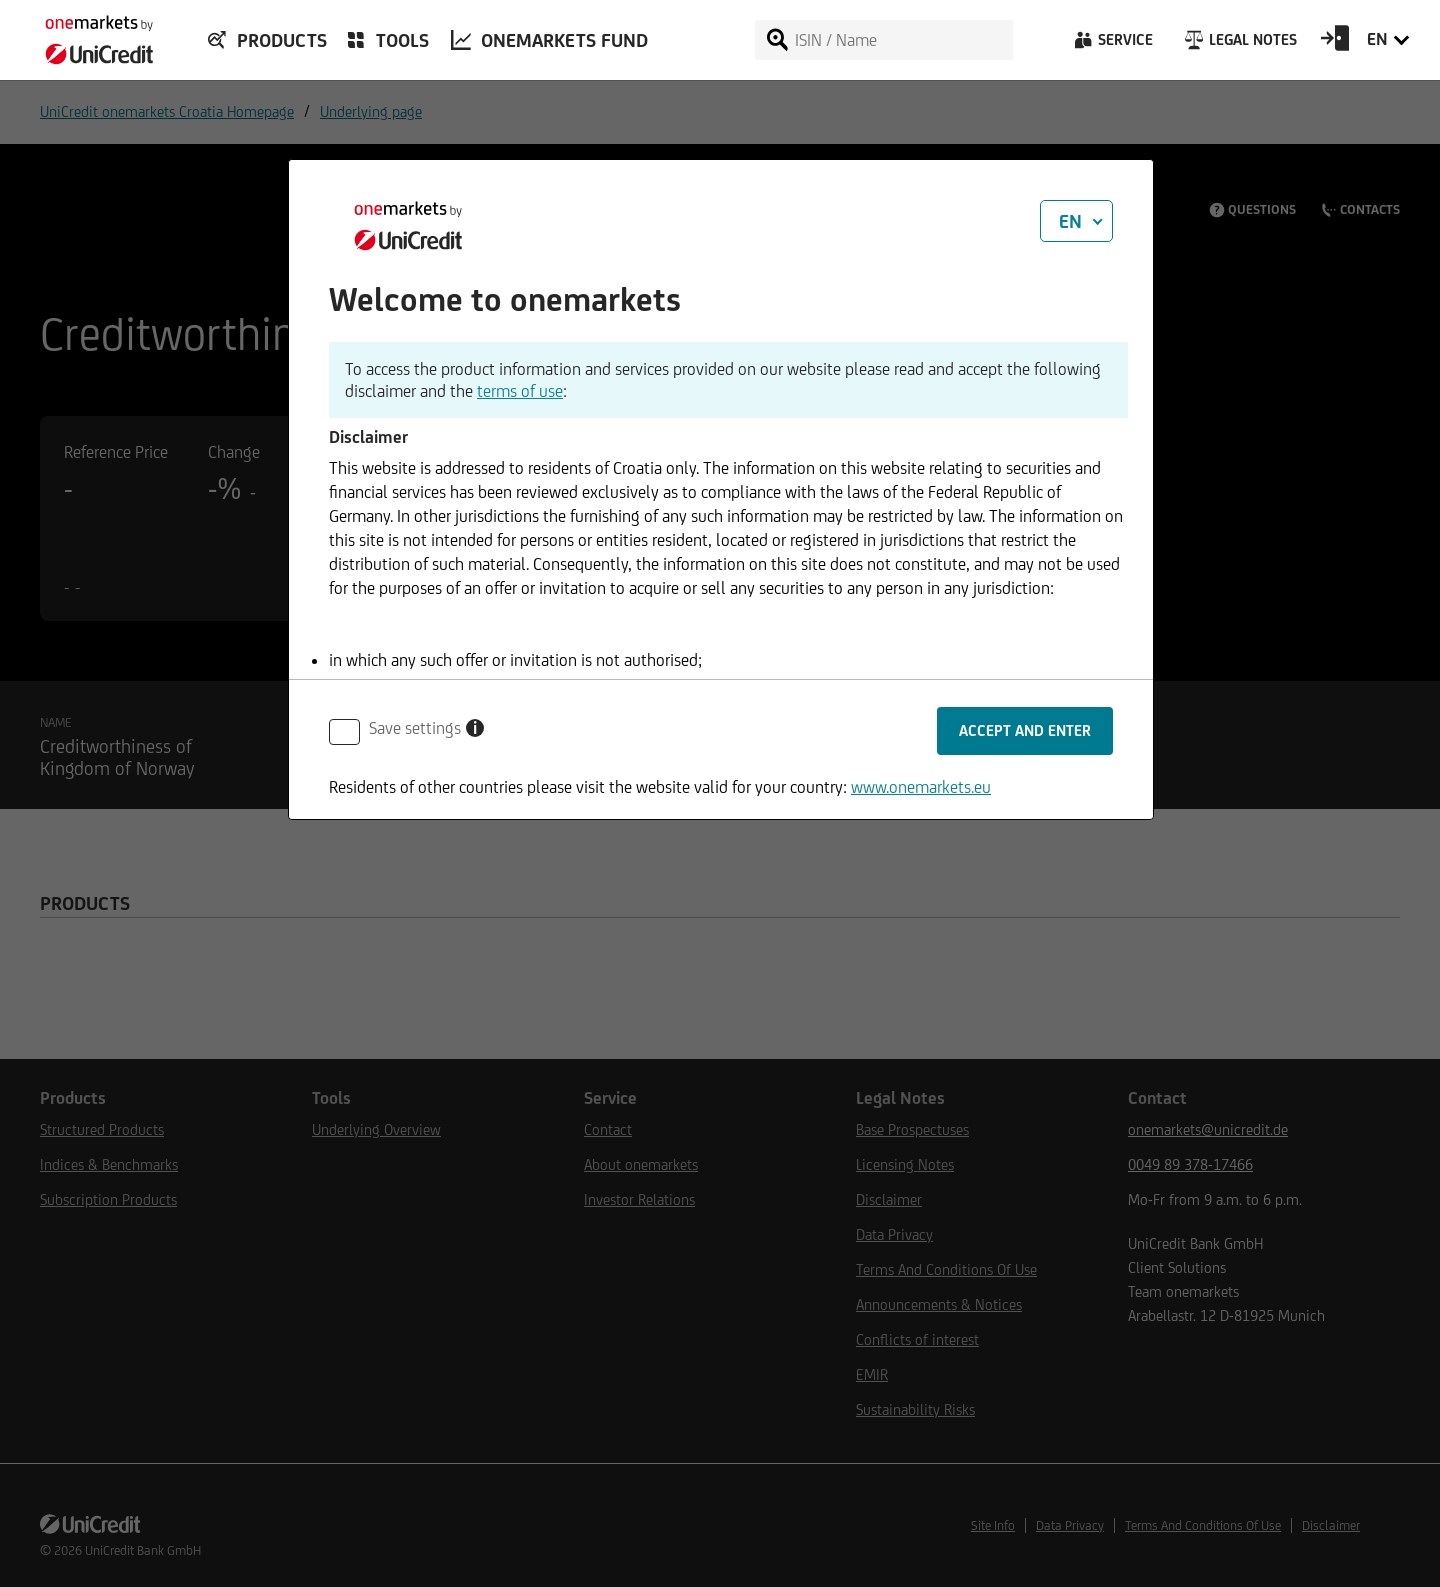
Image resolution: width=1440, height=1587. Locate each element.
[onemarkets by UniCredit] (90, 34)
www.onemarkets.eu (921, 787)
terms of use (520, 391)
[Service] (1112, 45)
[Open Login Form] (1335, 45)
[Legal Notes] (1238, 45)
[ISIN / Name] (902, 40)
